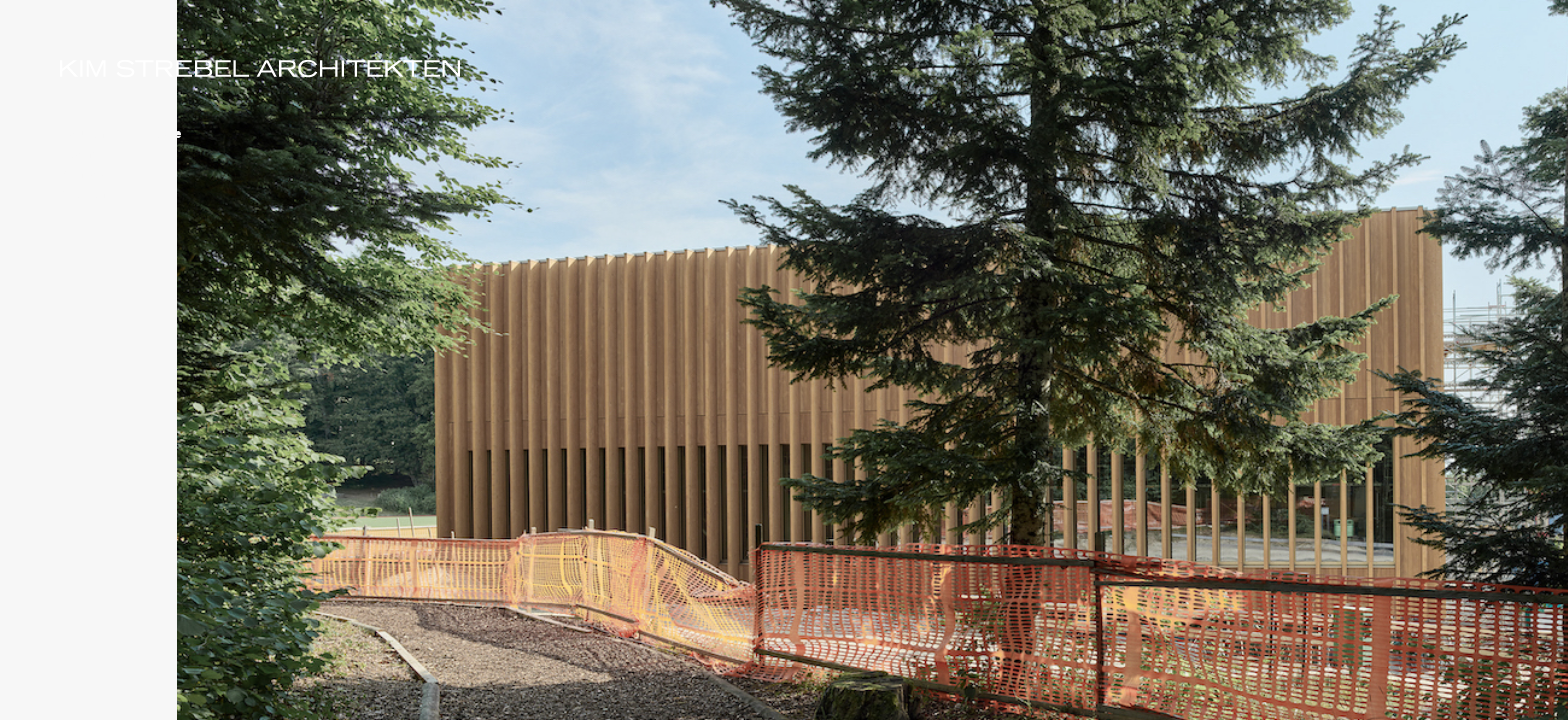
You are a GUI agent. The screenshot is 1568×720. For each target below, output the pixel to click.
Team (78, 153)
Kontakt (86, 173)
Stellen (84, 193)
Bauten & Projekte (121, 133)
